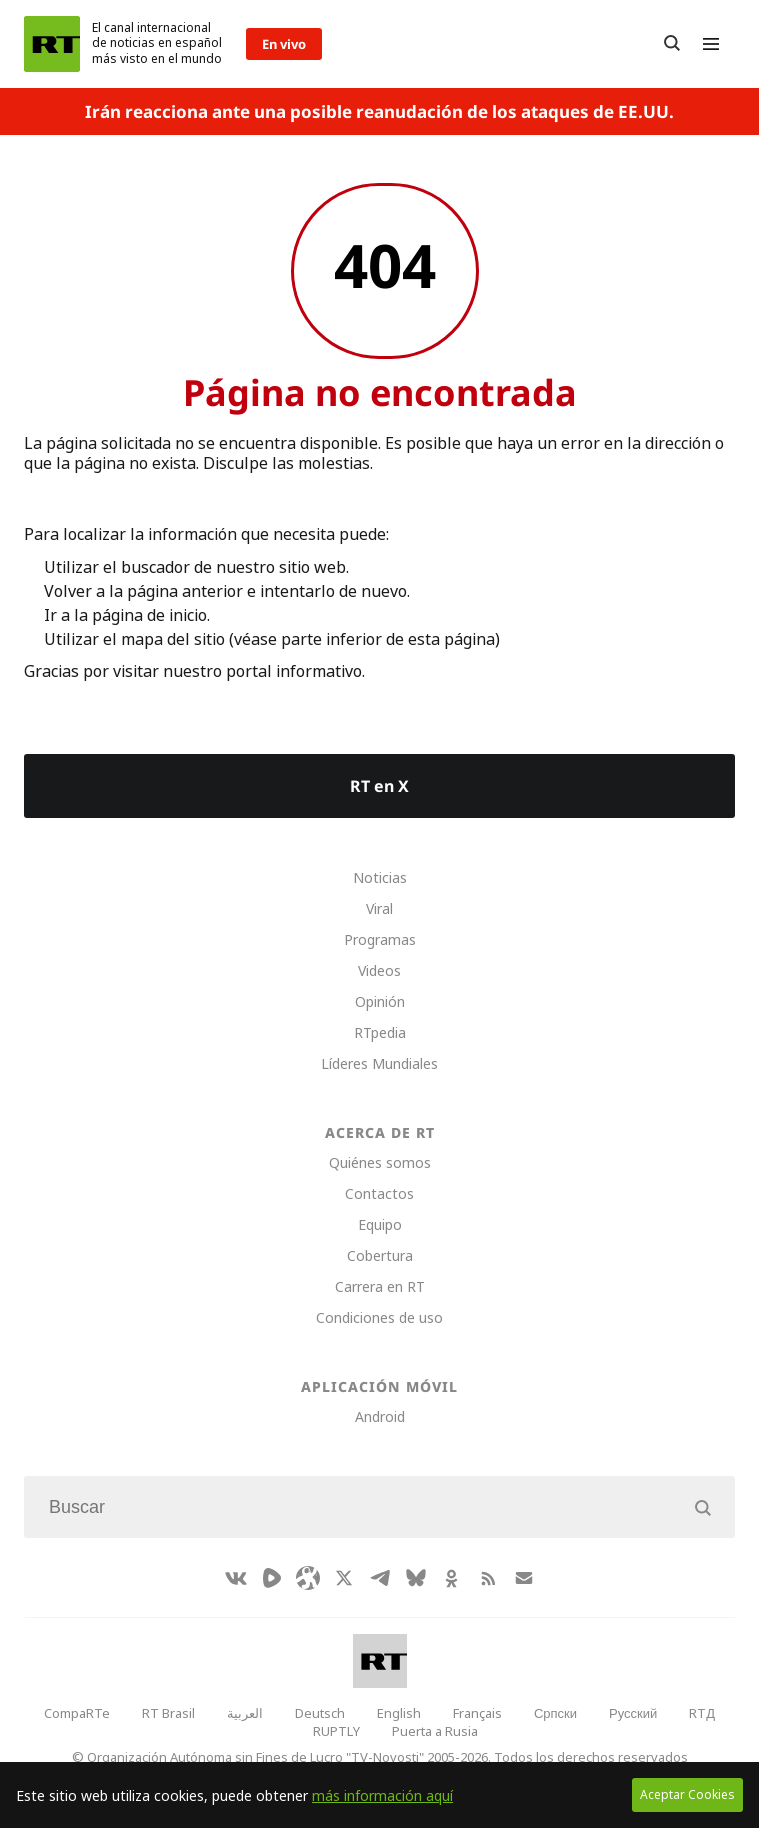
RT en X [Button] (379, 786)
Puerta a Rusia (435, 1731)
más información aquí (382, 1795)
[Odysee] (308, 1578)
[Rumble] (272, 1578)
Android (380, 1416)
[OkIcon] (452, 1578)
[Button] (672, 44)
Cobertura (380, 1255)
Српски (555, 1713)
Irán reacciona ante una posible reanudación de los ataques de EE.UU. (379, 111)
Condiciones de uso (379, 1317)
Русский (633, 1713)
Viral (379, 908)
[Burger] (711, 44)
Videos (379, 970)
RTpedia (380, 1032)
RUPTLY (336, 1731)
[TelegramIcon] (380, 1578)
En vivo (284, 44)
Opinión (380, 1001)
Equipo (380, 1224)
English (399, 1713)
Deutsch (320, 1713)
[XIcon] (344, 1578)
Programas (380, 939)
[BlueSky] (416, 1578)
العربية (245, 1713)
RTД (702, 1713)
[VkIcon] (236, 1578)
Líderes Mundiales (379, 1063)
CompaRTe (77, 1713)
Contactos (379, 1193)
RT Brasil (168, 1713)
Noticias (380, 877)
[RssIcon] (488, 1578)
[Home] (52, 44)
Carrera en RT (380, 1286)
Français (477, 1713)
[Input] (379, 1507)
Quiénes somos (380, 1162)
